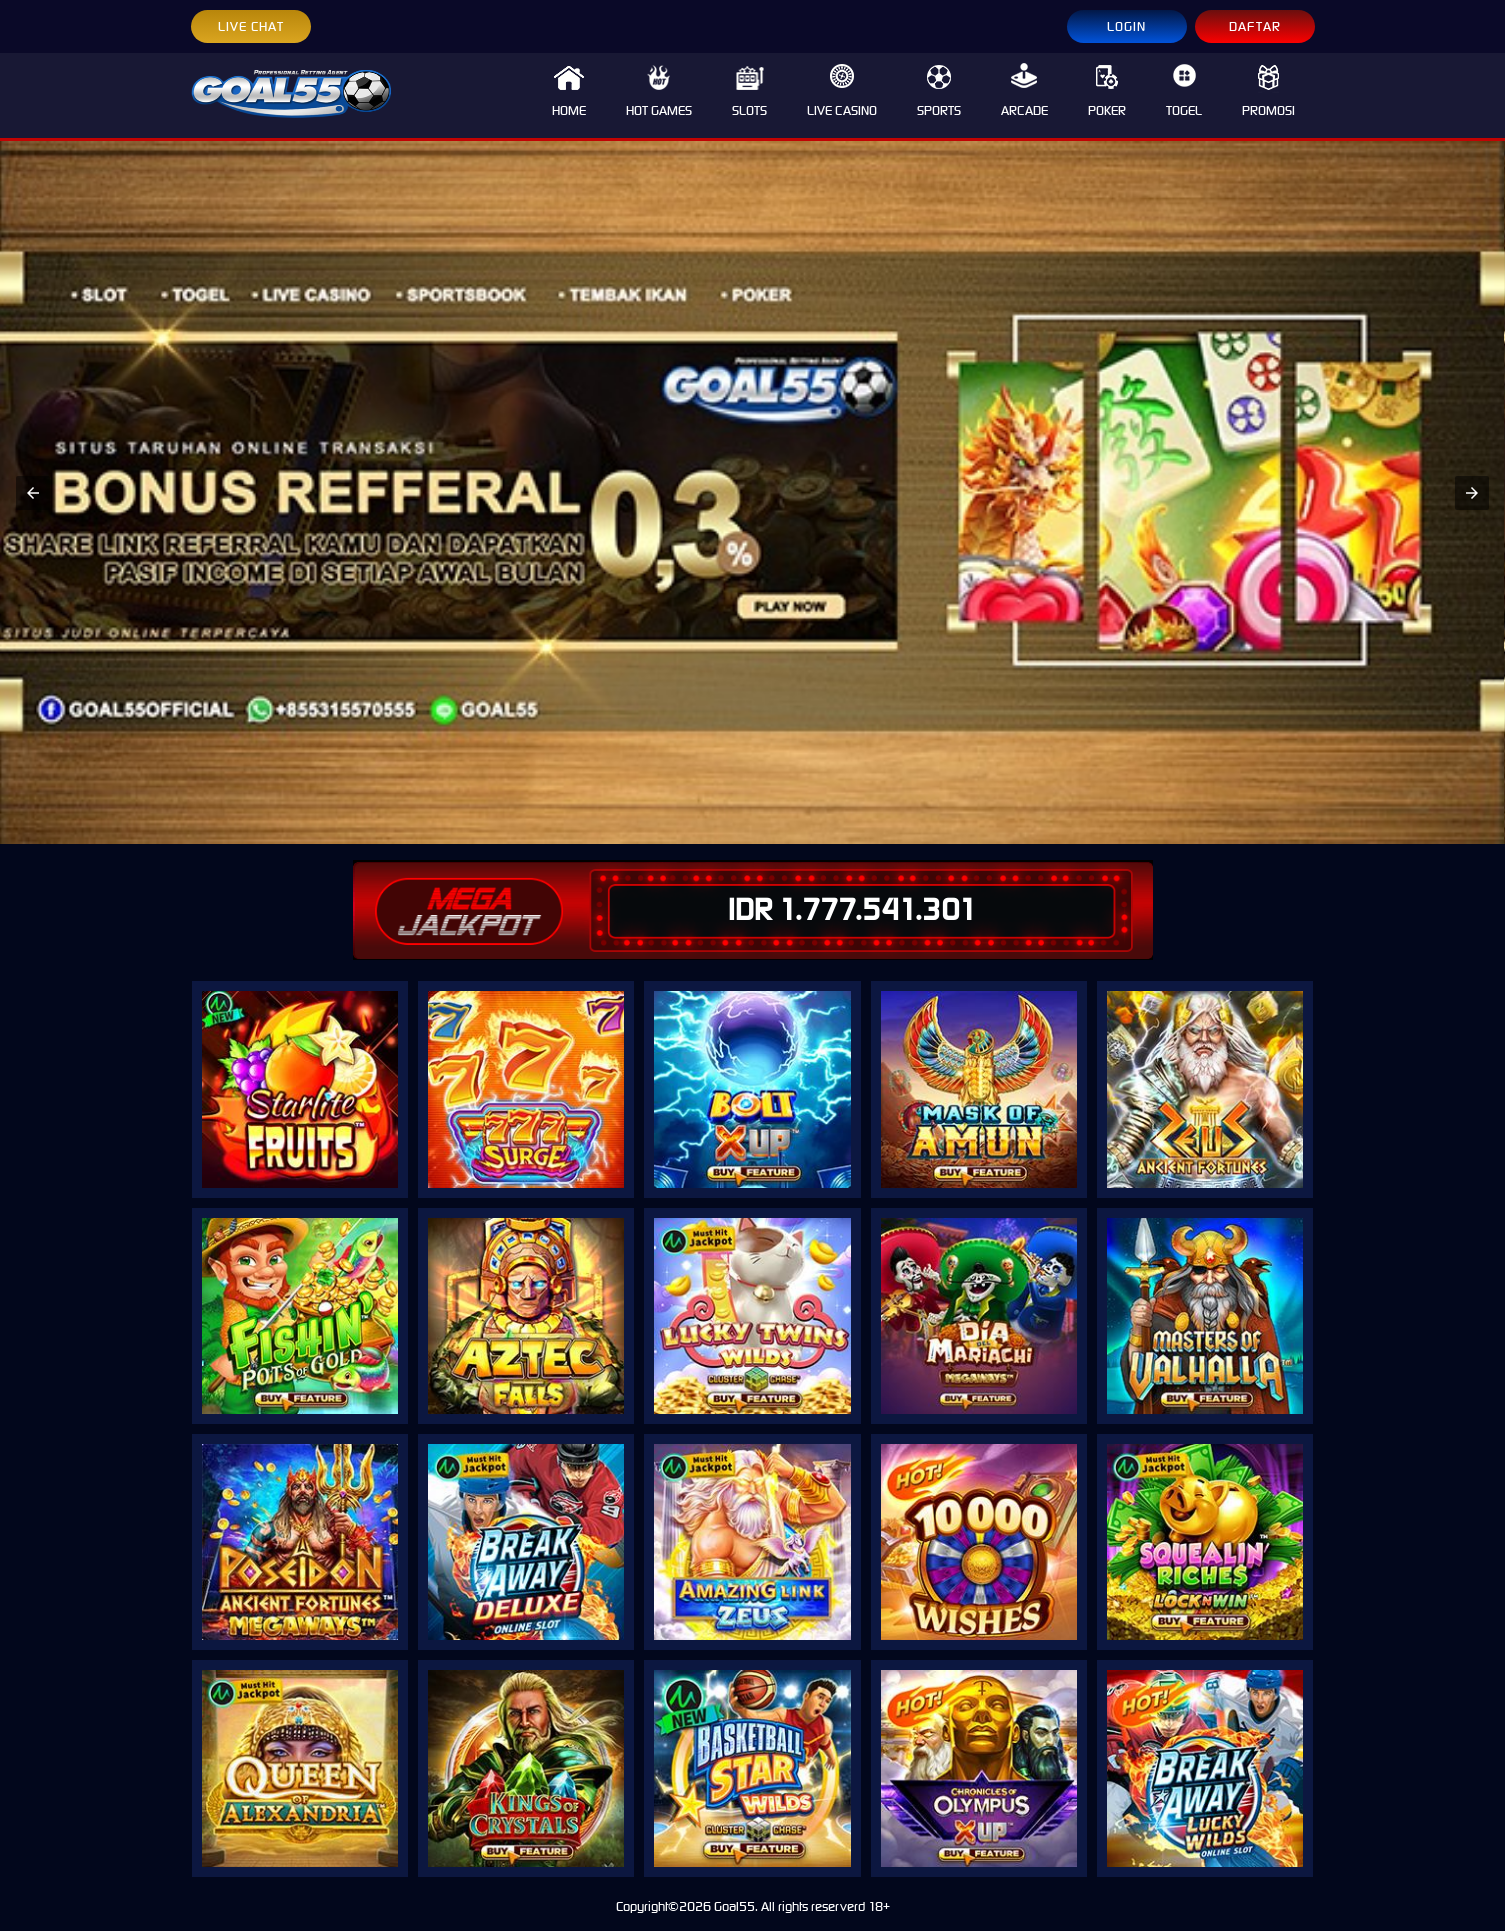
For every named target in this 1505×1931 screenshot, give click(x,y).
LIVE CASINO (842, 91)
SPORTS (939, 91)
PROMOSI (1268, 91)
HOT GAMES (659, 91)
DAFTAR (1255, 26)
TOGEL (1184, 91)
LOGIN (1126, 26)
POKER (1107, 91)
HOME (569, 91)
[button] (33, 493)
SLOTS (749, 91)
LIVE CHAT (251, 26)
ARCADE (1024, 91)
